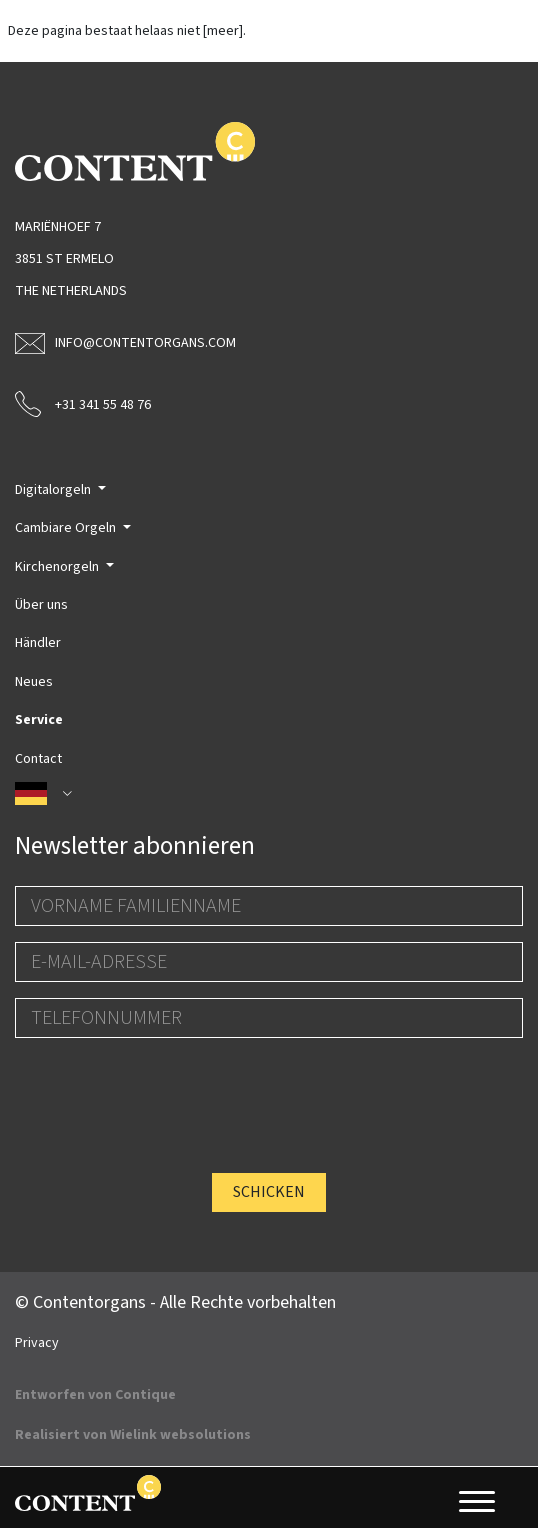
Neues (34, 682)
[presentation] (167, 1093)
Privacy (37, 1343)
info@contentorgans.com (125, 343)
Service (39, 720)
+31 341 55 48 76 (83, 403)
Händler (38, 643)
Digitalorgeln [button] (54, 490)
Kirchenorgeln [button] (58, 567)
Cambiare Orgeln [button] (67, 528)
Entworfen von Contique (95, 1395)
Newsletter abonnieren (135, 846)
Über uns (41, 605)
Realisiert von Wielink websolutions (133, 1435)
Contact (38, 759)
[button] (269, 794)
